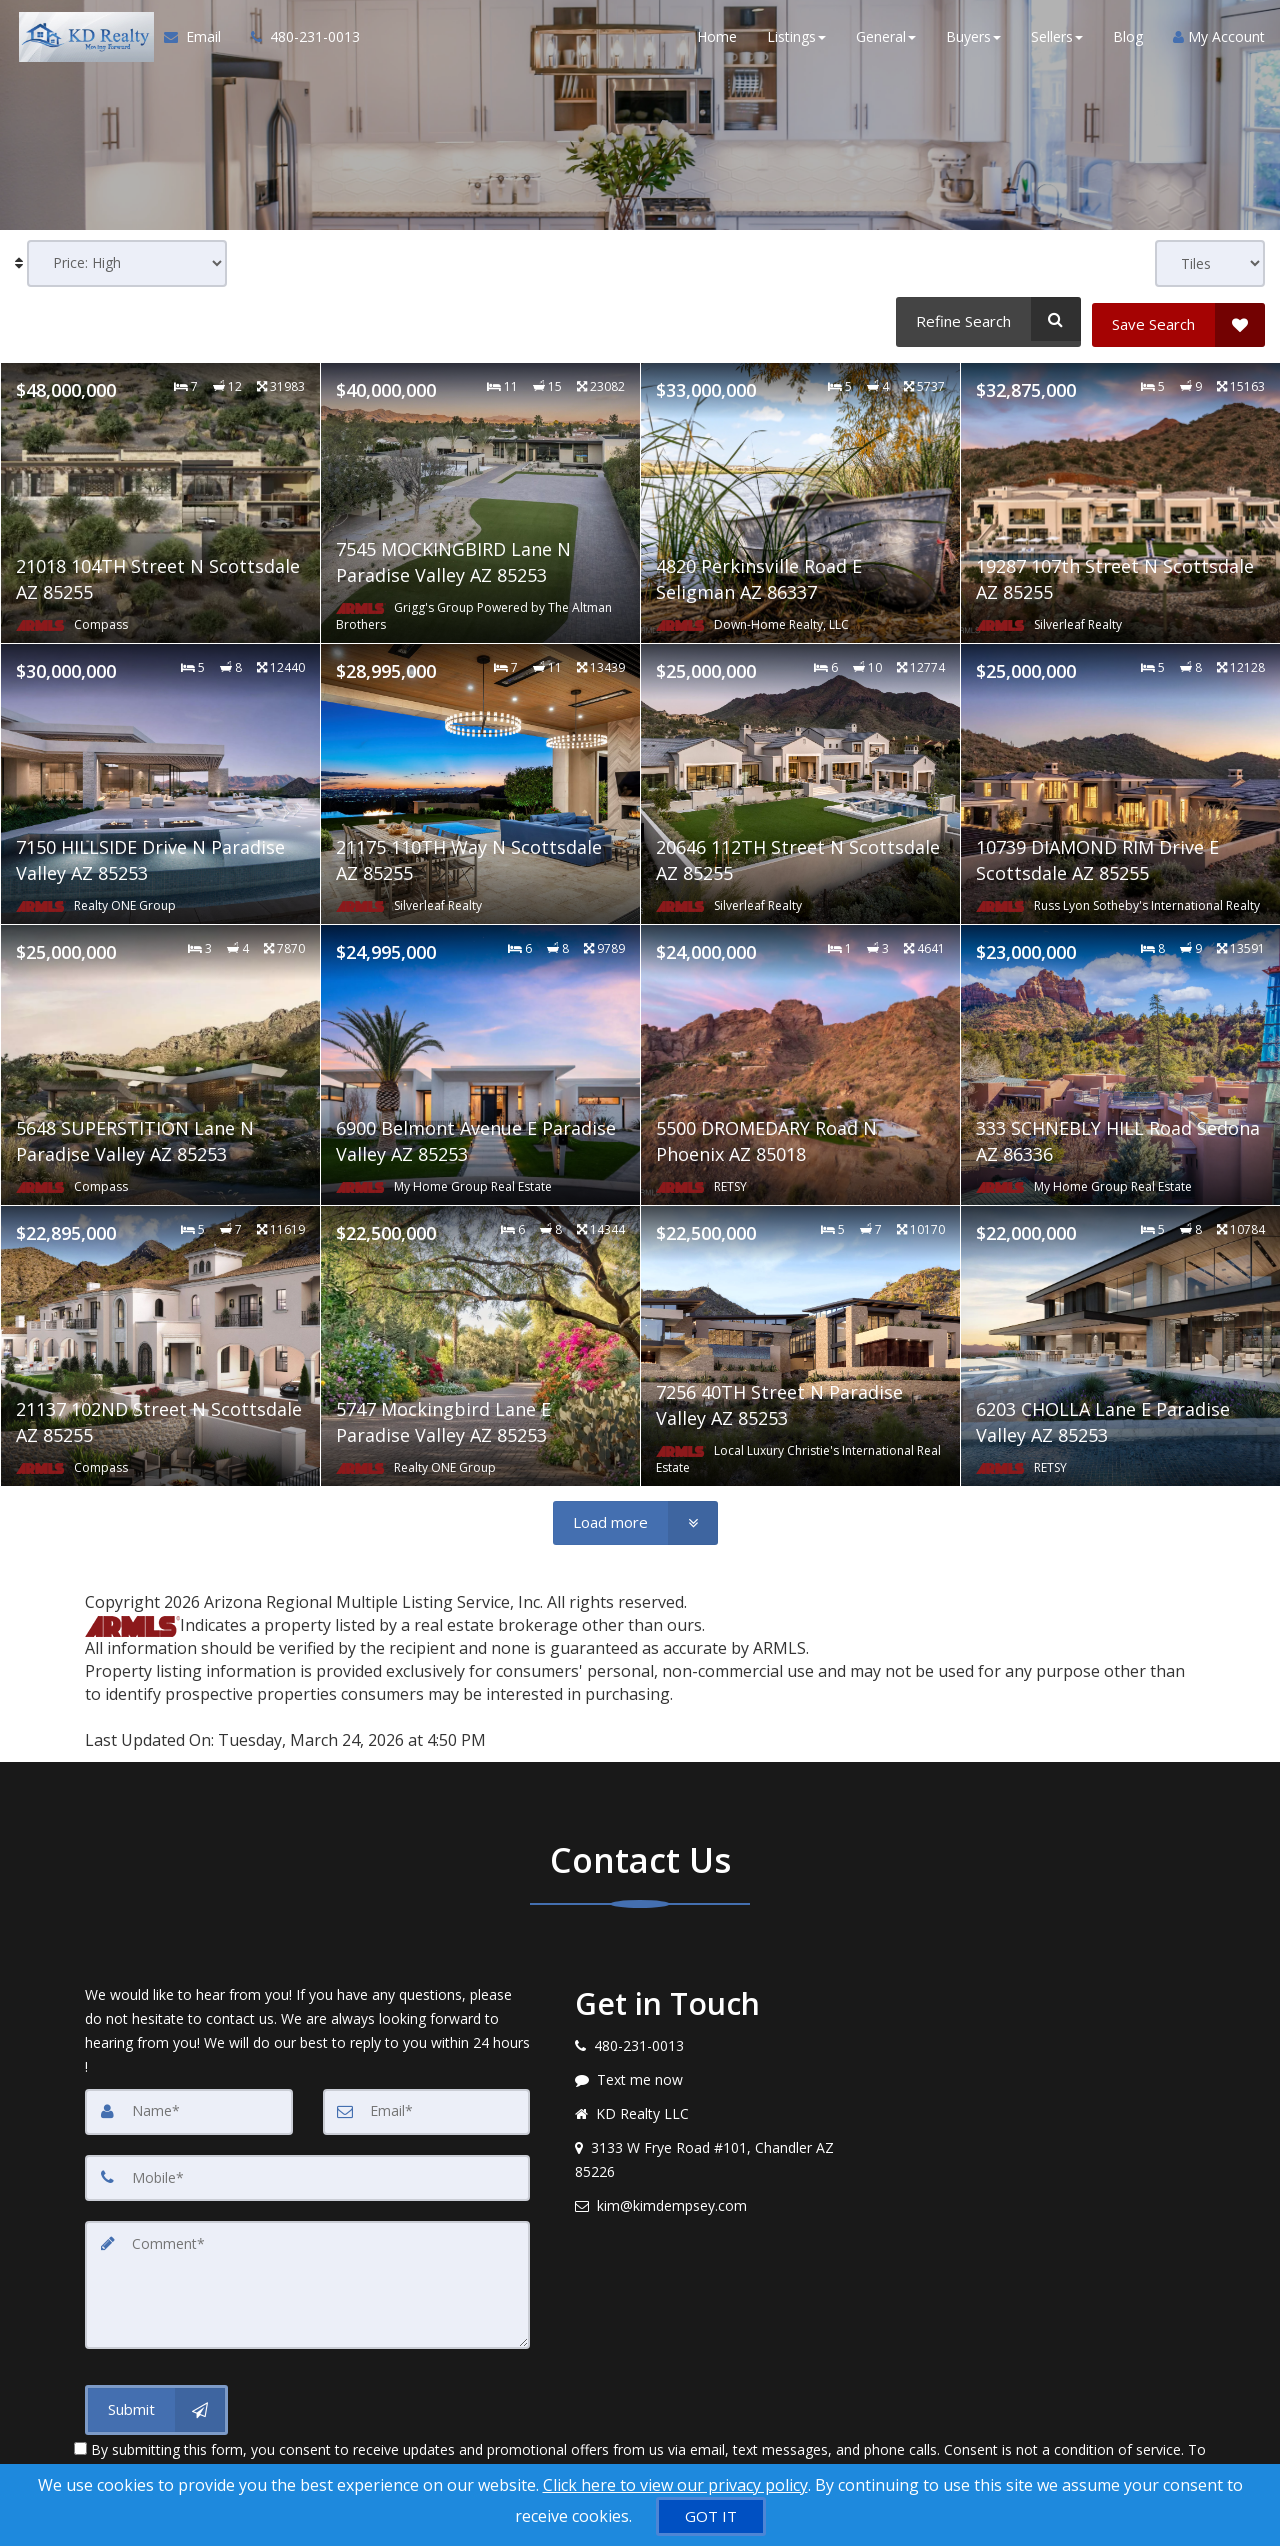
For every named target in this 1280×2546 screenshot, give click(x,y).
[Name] (189, 2106)
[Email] (427, 2106)
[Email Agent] (196, 40)
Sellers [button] (1057, 39)
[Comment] (307, 2278)
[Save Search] (1178, 319)
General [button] (886, 39)
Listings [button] (796, 39)
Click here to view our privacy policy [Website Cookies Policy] (675, 2485)
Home (717, 39)
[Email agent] (719, 2200)
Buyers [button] (973, 39)
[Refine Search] (985, 319)
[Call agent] (294, 40)
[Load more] (635, 1518)
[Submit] (156, 2402)
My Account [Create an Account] (1219, 39)
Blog (1128, 39)
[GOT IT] (711, 2516)
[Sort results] (127, 263)
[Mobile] (307, 2172)
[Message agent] (719, 2074)
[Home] (80, 40)
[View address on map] (719, 2154)
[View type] (1210, 263)
